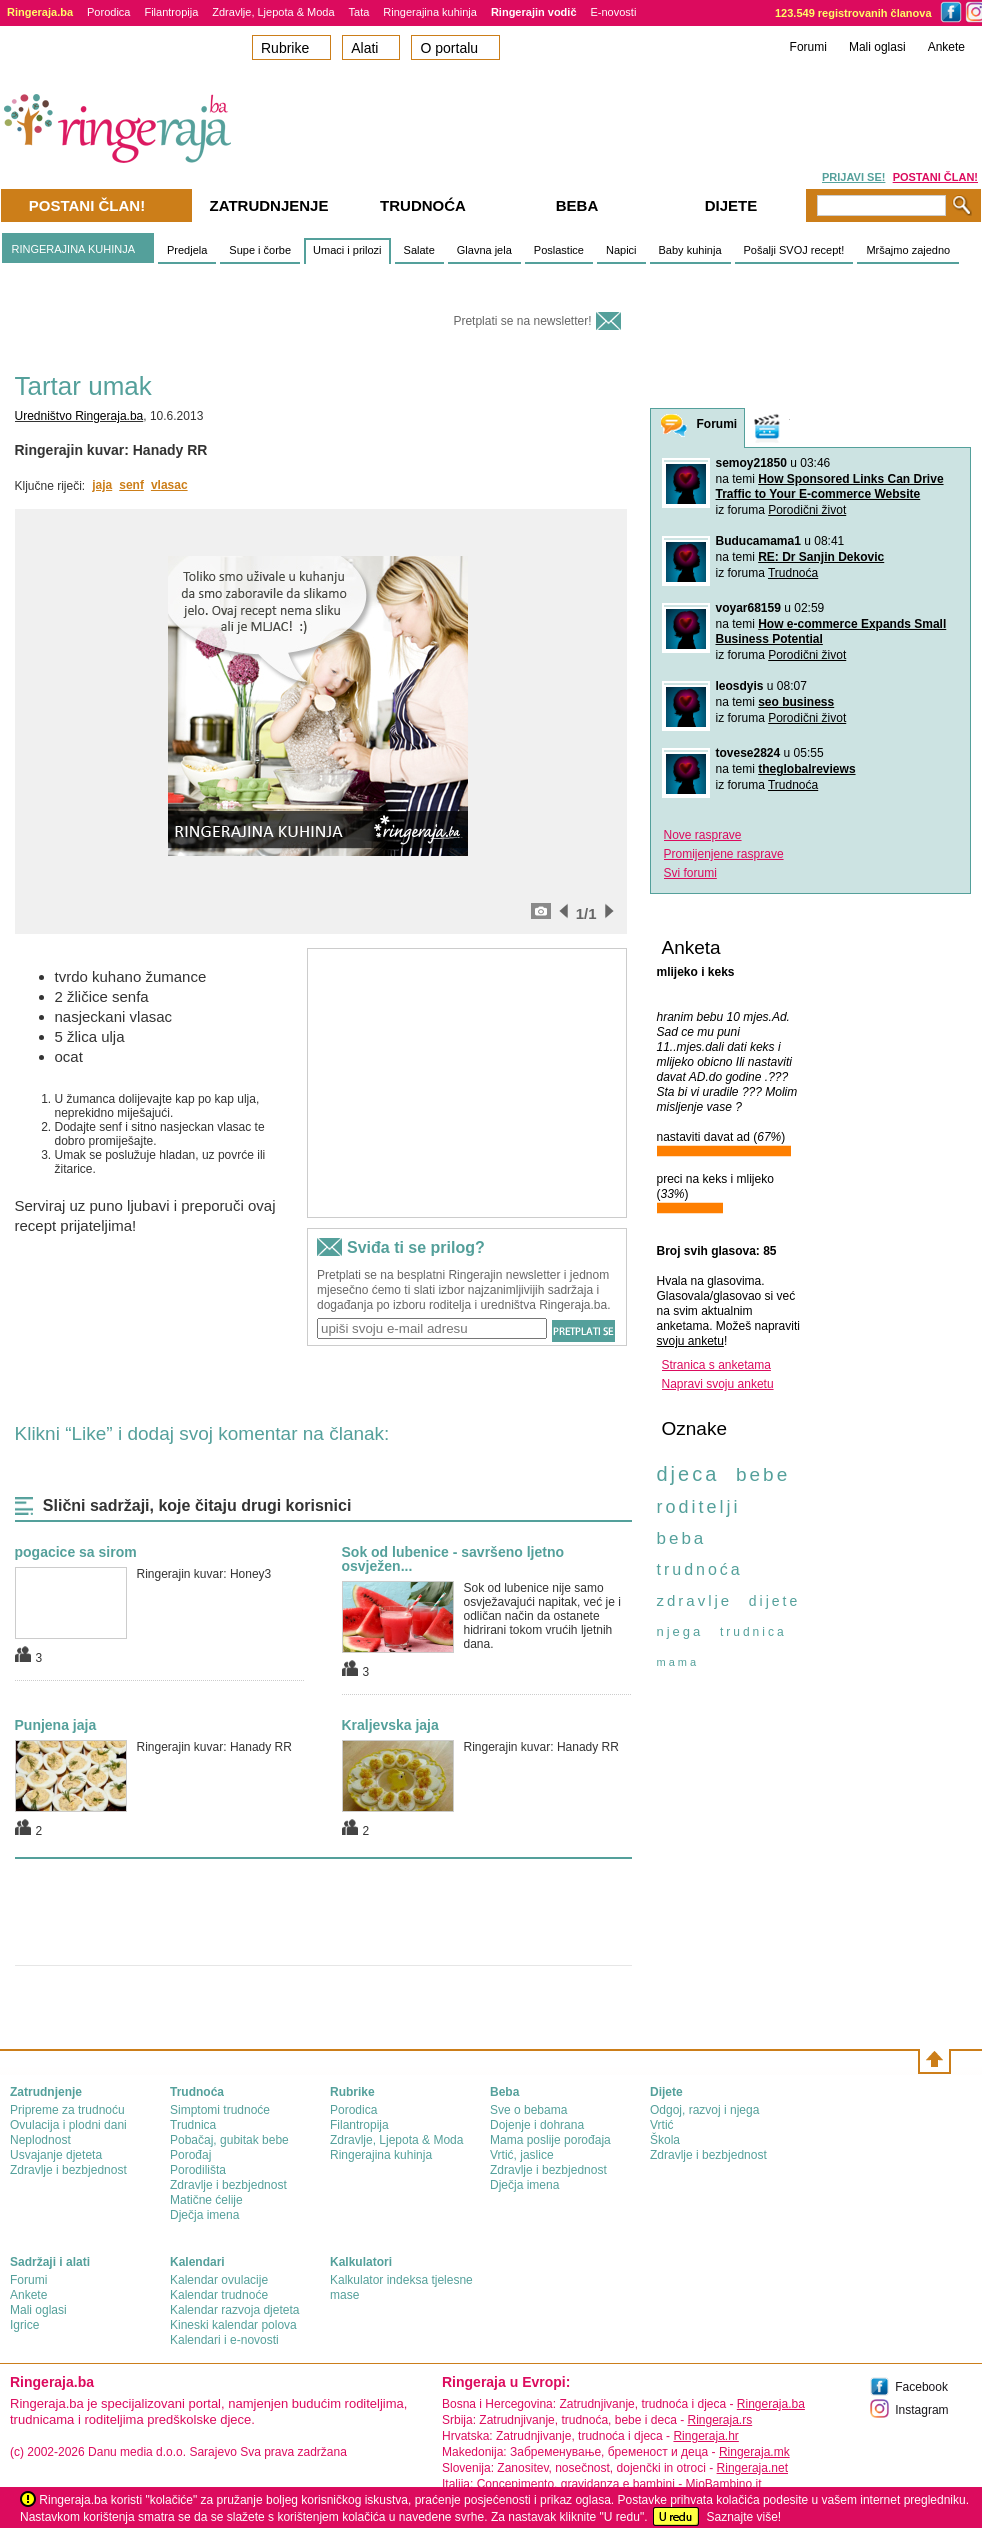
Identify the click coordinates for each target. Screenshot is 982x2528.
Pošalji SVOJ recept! (794, 250)
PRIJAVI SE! (853, 177)
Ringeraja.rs (719, 2420)
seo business (796, 702)
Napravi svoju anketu (718, 1384)
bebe (763, 1474)
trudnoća (700, 1569)
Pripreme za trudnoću (67, 2110)
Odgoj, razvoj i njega (704, 2110)
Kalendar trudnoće (219, 2295)
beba (682, 1538)
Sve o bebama (528, 2110)
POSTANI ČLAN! (935, 177)
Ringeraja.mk (754, 2452)
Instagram (921, 2410)
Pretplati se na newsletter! (522, 321)
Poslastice (559, 250)
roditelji (699, 1507)
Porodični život (807, 510)
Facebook (921, 2387)
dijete (774, 1601)
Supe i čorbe (260, 250)
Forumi (808, 47)
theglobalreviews (806, 769)
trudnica (753, 1632)
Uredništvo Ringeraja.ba (79, 416)
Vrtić (662, 2125)
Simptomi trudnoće (220, 2110)
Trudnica (193, 2125)
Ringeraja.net (752, 2468)
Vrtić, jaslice (522, 2155)
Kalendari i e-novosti (224, 2340)
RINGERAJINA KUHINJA (73, 249)
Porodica (108, 12)
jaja (102, 485)
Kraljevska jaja (390, 1725)
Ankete (946, 47)
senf (131, 485)
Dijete (731, 205)
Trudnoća (793, 573)
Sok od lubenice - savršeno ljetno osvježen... (453, 1559)
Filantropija (171, 12)
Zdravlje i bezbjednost (68, 2170)
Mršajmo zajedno (908, 250)
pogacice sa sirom (76, 1552)
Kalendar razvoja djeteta (234, 2310)
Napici (621, 250)
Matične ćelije (206, 2200)
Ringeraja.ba (771, 2404)
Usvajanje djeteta (56, 2155)
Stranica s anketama (716, 1365)
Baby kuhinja (690, 250)
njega (680, 1631)
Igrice (24, 2325)
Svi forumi (690, 873)
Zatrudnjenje (269, 205)
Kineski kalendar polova (233, 2325)
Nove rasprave (703, 835)
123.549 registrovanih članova (853, 13)
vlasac (169, 485)
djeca (688, 1474)
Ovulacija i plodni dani (68, 2125)
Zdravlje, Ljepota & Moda (273, 12)
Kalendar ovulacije (219, 2280)
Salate (419, 250)
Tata (359, 12)
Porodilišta (198, 2170)
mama (678, 1662)
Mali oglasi (877, 47)
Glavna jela (484, 250)
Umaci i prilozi (347, 250)
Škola (665, 2140)
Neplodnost (40, 2140)
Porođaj (190, 2155)
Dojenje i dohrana (537, 2125)
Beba (577, 205)
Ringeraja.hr (705, 2436)
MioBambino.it (723, 2484)
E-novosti (614, 12)
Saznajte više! (743, 2517)
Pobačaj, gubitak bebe (229, 2140)
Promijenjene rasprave (724, 854)
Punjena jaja (56, 1725)
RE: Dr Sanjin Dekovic (821, 557)
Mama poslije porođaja (550, 2140)
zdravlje (695, 1600)
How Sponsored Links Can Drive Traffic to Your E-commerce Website (830, 486)
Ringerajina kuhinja (430, 12)
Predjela (187, 250)
